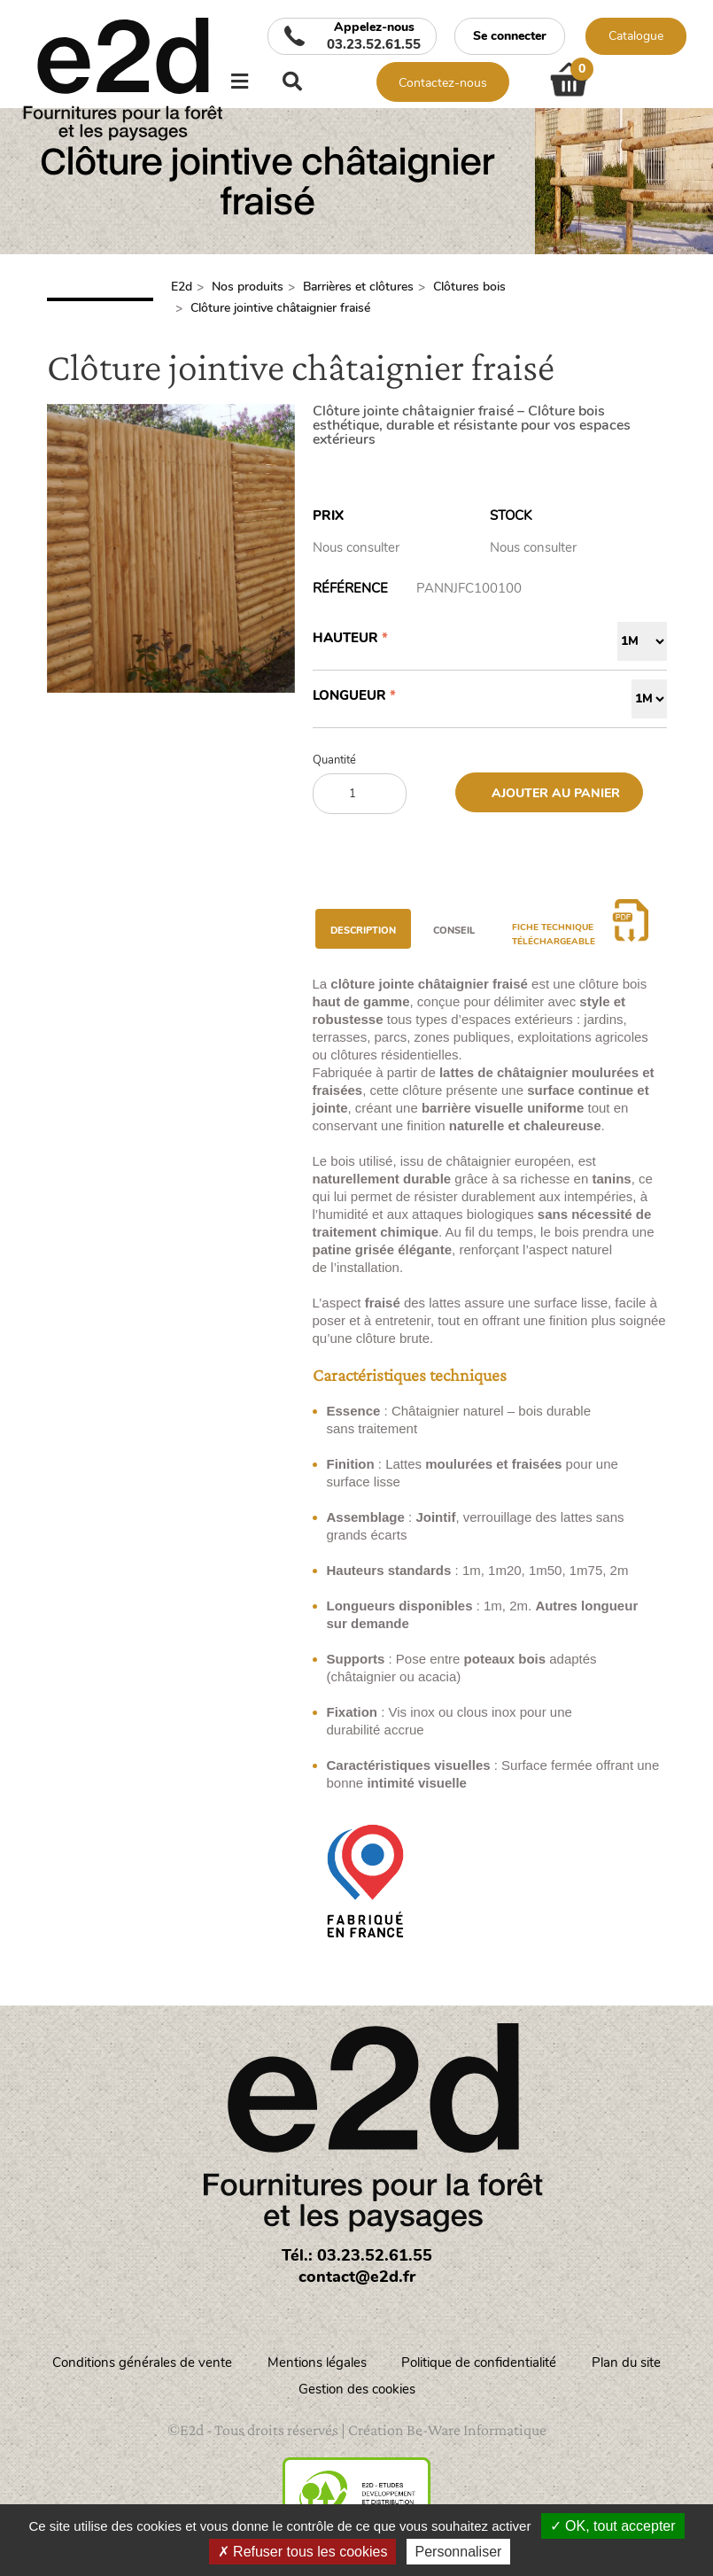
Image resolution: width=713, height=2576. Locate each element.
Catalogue (635, 35)
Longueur (349, 695)
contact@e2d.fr (356, 2276)
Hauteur (345, 638)
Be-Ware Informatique (476, 2430)
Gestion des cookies (356, 2389)
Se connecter (509, 35)
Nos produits (247, 286)
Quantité (334, 760)
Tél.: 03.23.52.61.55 (357, 2255)
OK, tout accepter (613, 2525)
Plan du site (627, 2362)
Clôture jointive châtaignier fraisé (280, 307)
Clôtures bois (469, 286)
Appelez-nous (374, 36)
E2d (181, 286)
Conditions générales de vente (142, 2362)
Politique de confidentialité (479, 2362)
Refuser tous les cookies (303, 2551)
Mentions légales (317, 2362)
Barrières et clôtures (358, 286)
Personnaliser (458, 2551)
